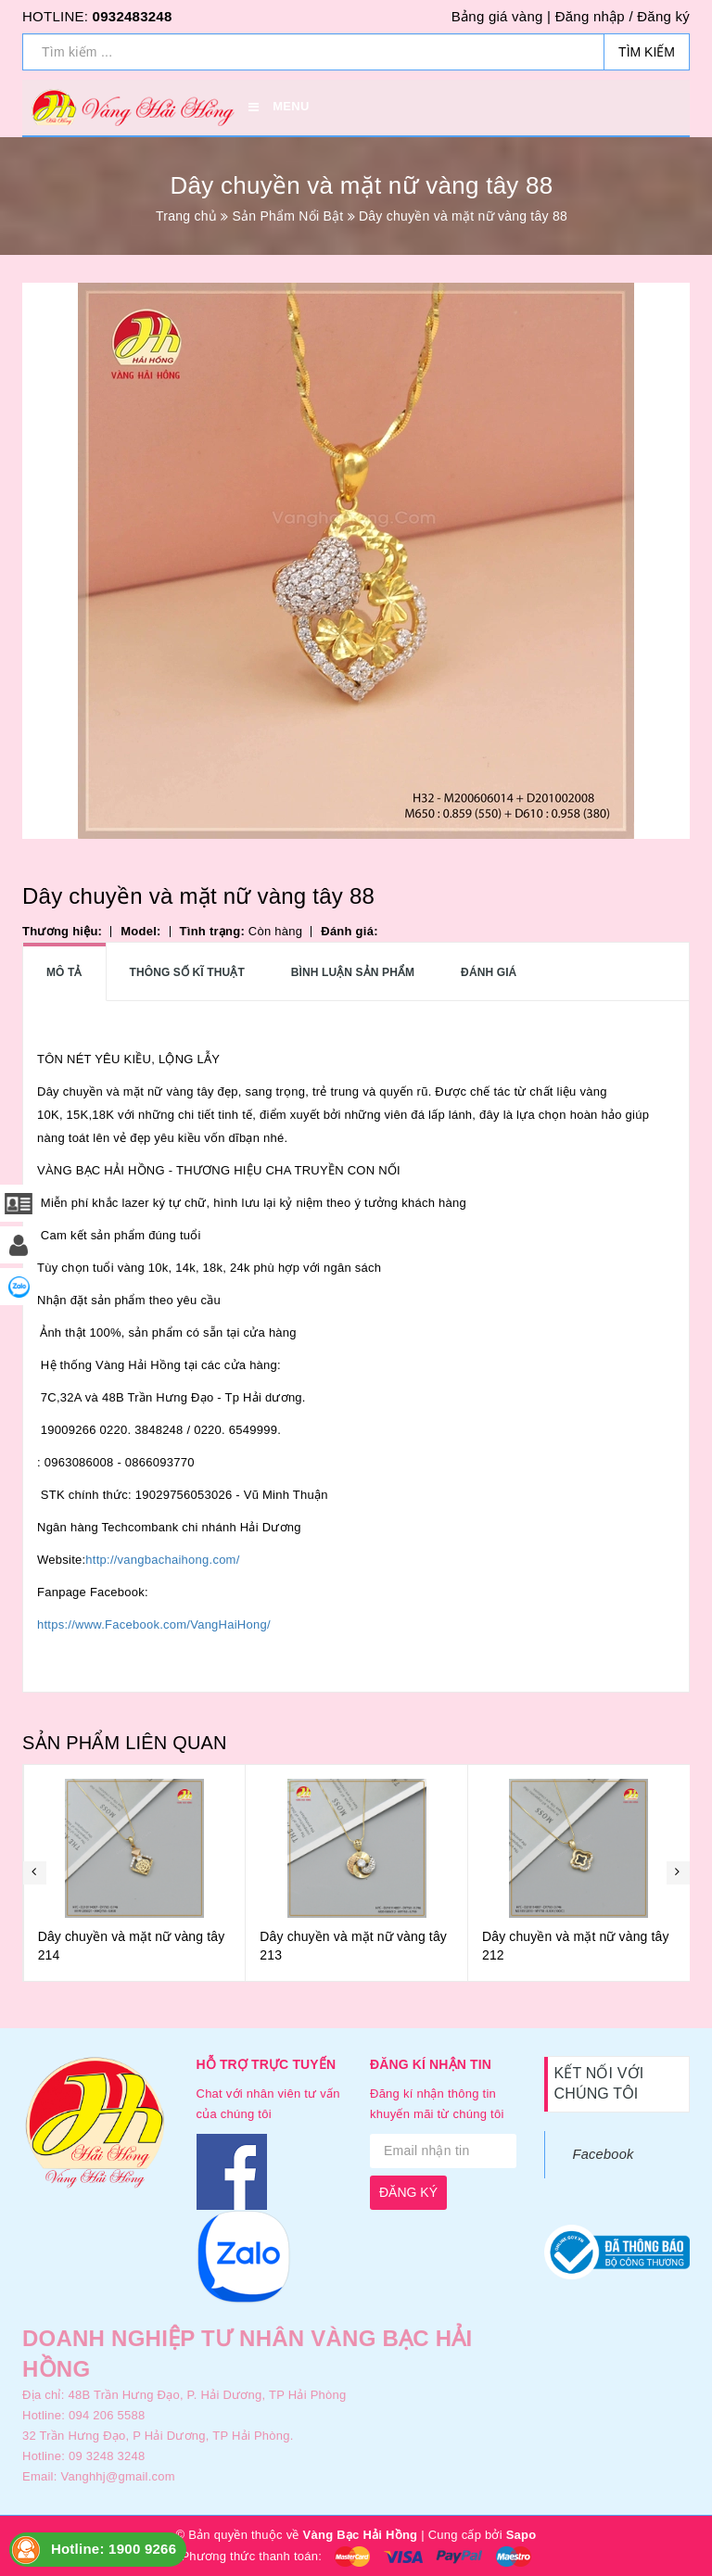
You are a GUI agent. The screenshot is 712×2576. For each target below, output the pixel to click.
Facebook (603, 2154)
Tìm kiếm (646, 51)
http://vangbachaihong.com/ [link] (162, 1560)
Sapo (521, 2535)
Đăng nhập (590, 16)
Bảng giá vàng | (501, 16)
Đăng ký (663, 16)
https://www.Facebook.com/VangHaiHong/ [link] (154, 1624)
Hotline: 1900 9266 (113, 2549)
